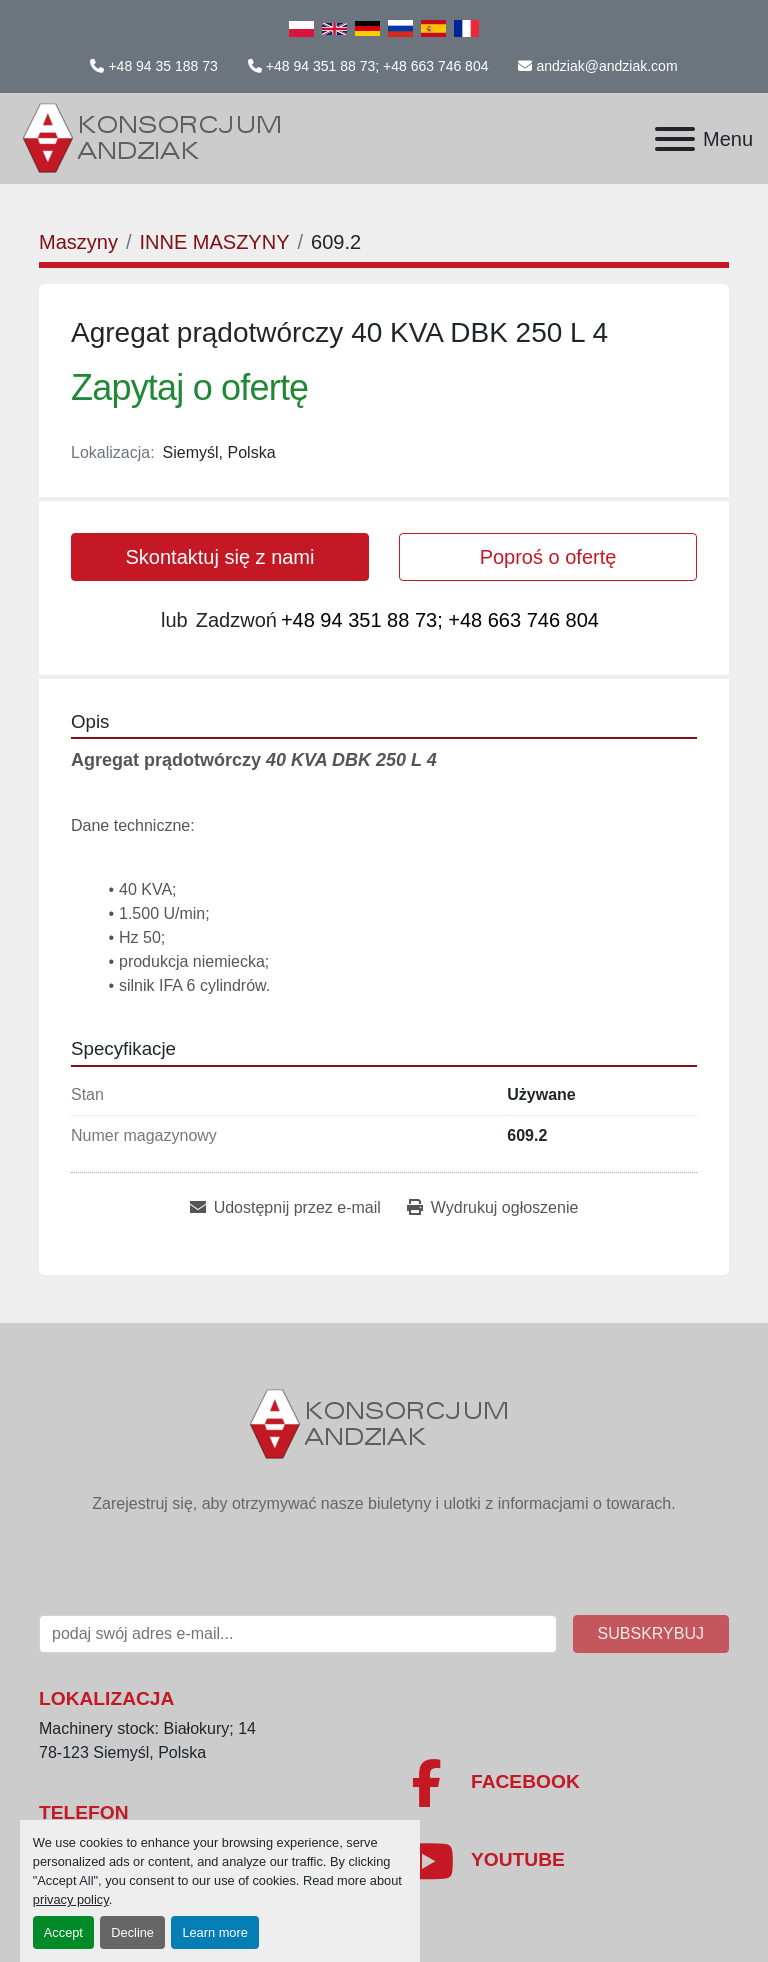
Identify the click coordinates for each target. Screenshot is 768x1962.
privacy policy (71, 1899)
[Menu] (675, 139)
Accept (63, 1932)
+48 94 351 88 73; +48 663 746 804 (377, 66)
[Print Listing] (492, 1208)
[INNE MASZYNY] (214, 242)
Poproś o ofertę (548, 557)
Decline (132, 1932)
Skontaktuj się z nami (220, 557)
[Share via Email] (285, 1208)
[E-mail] (298, 1634)
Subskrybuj (651, 1633)
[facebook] (564, 1783)
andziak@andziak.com (606, 66)
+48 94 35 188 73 (162, 66)
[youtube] (564, 1861)
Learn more (214, 1932)
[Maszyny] (78, 242)
